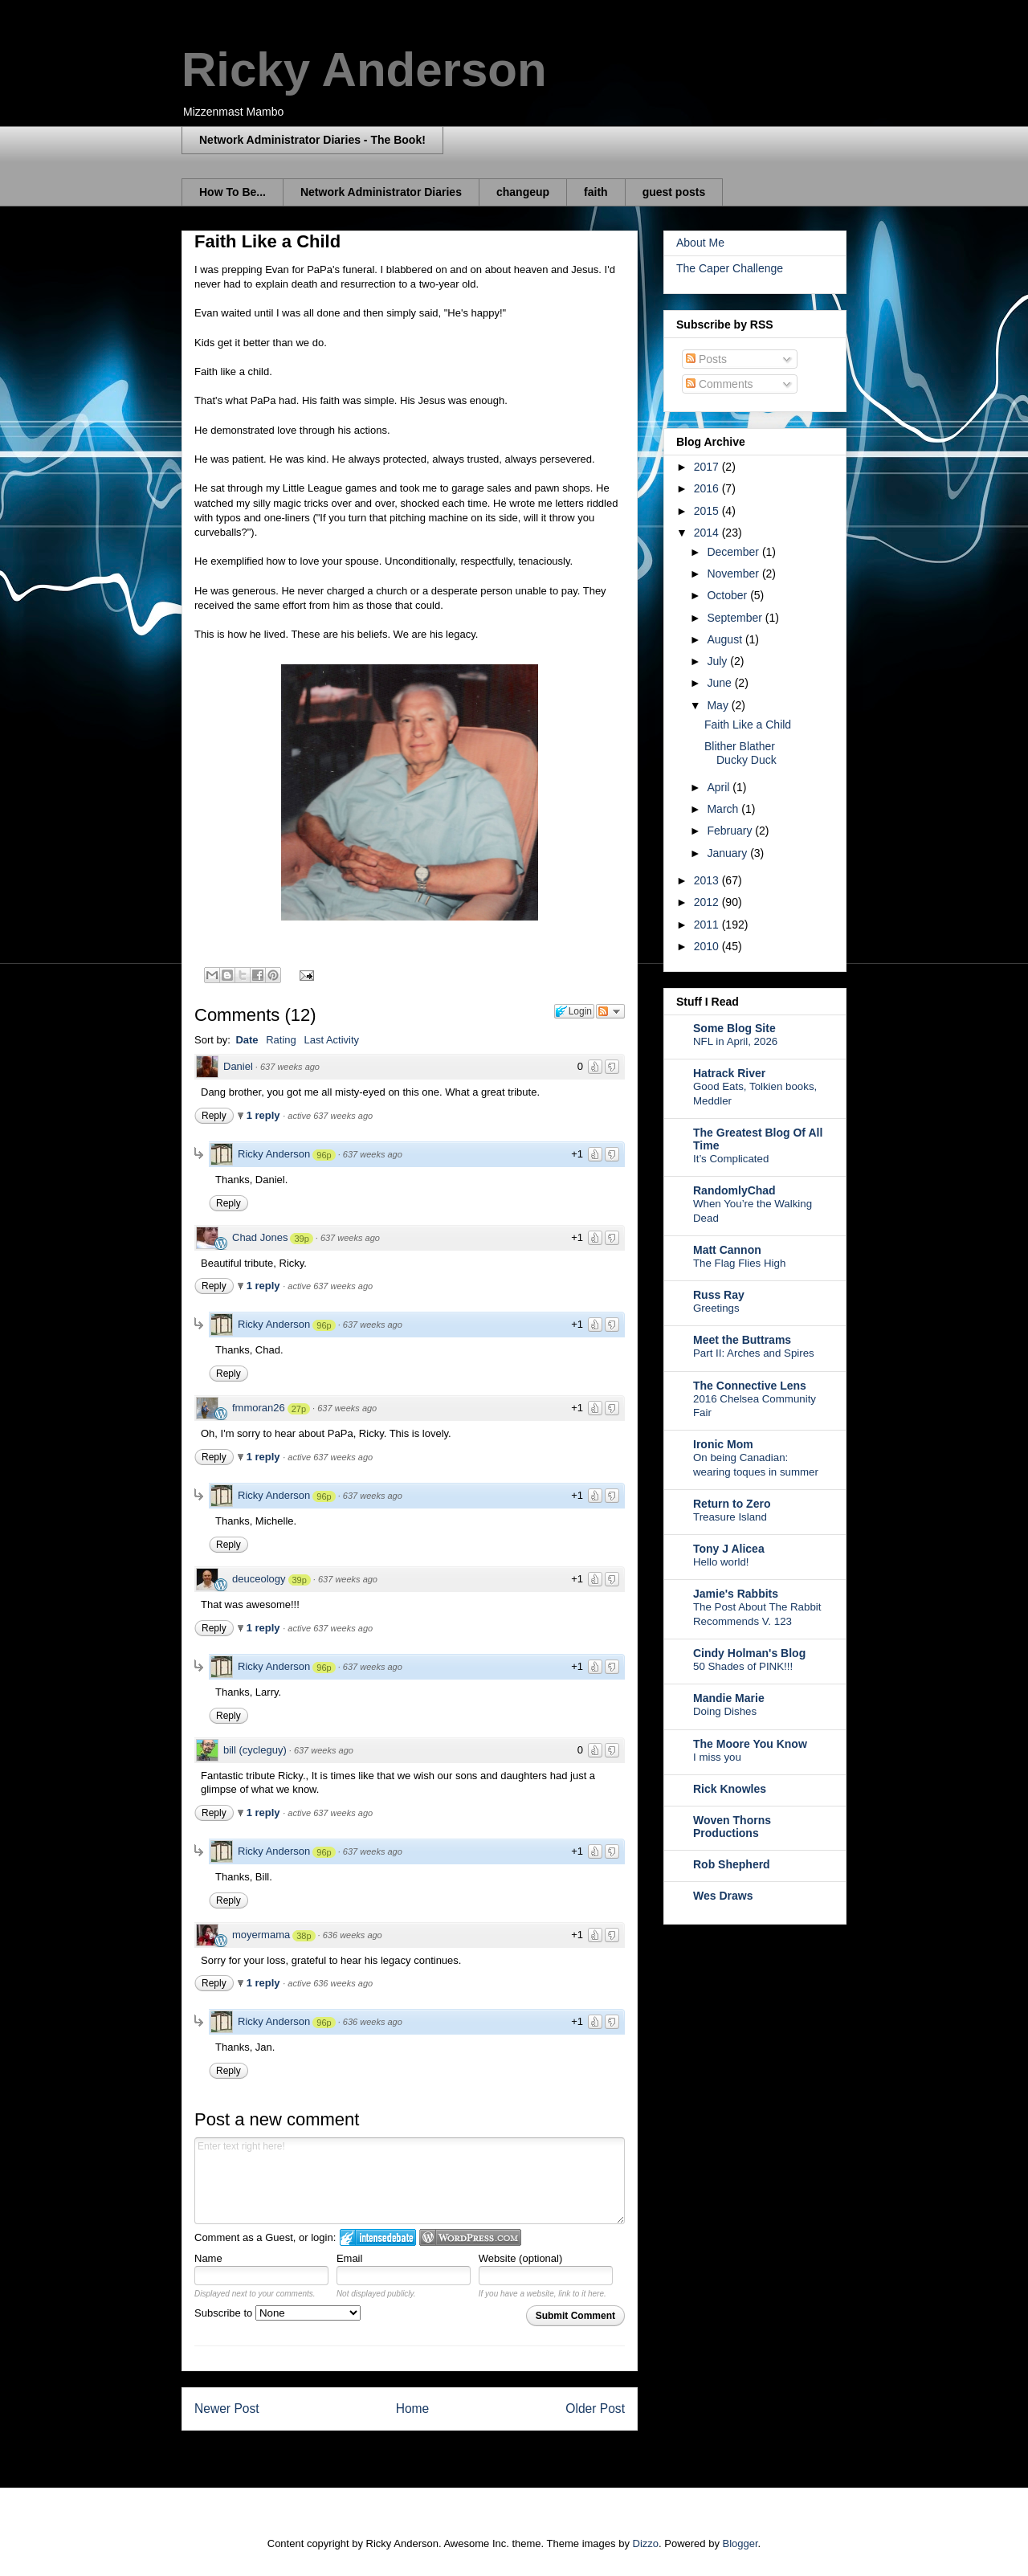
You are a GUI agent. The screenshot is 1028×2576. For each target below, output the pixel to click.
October (728, 595)
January (728, 853)
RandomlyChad (734, 1190)
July (718, 661)
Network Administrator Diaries (381, 192)
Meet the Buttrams (742, 1339)
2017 (708, 466)
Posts (706, 359)
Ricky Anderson (364, 69)
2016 (708, 488)
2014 (708, 532)
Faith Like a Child (747, 724)
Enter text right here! (409, 2180)
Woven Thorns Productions (732, 1826)
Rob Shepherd (731, 1864)
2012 (708, 902)
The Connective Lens (749, 1385)
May (719, 705)
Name (208, 2258)
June (720, 682)
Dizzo (646, 2543)
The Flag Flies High (739, 1263)
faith (596, 192)
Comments (719, 384)
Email (350, 2258)
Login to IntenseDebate (378, 2237)
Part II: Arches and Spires (753, 1353)
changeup (522, 192)
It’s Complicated (731, 1159)
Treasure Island (730, 1517)
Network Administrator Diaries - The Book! (312, 139)
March (724, 808)
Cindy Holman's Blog (749, 1653)
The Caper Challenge (729, 268)
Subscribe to (277, 2313)
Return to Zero (731, 1503)
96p (323, 1155)
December (734, 551)
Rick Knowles (729, 1788)
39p (301, 1238)
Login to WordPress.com (470, 2237)
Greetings (716, 1308)
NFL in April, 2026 (735, 1041)
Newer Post (226, 2408)
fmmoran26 (258, 1408)
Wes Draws (723, 1895)
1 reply (265, 1115)
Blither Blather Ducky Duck (740, 753)
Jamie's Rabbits (735, 1593)
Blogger (740, 2543)
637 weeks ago (290, 1067)
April (719, 787)
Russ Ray (718, 1294)
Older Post (595, 2408)
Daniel (238, 1066)
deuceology (259, 1579)
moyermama (261, 1935)
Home (413, 2408)
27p (299, 1409)
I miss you (717, 1757)
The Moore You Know (750, 1743)
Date (246, 1040)
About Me (700, 242)
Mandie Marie (729, 1698)
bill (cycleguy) (255, 1750)
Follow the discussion (610, 1011)
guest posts (674, 192)
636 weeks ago (352, 1935)
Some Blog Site (734, 1028)
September (736, 617)
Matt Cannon (727, 1249)
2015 (708, 510)
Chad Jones (260, 1237)
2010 (708, 946)
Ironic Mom (723, 1444)
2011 (708, 924)
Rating (281, 1040)
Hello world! (721, 1562)
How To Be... (232, 192)
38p (303, 1936)
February (731, 830)
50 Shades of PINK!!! (743, 1666)
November (734, 573)
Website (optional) (521, 2258)
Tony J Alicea (729, 1548)
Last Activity (331, 1040)
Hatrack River (729, 1073)
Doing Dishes (725, 1711)
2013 (708, 880)
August (725, 639)
